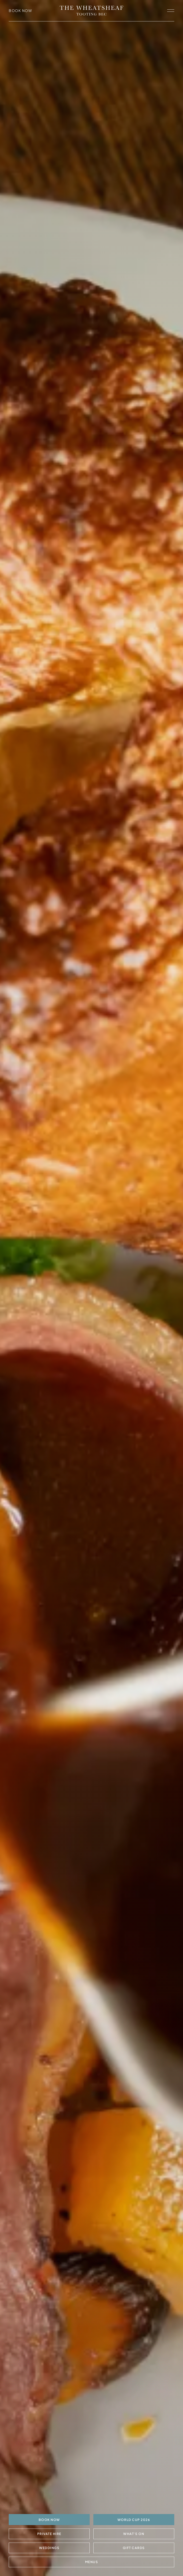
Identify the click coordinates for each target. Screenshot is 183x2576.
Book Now (20, 10)
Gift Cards (134, 2548)
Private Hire (49, 2534)
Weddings (49, 2548)
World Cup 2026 (133, 2520)
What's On (133, 2534)
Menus (91, 2562)
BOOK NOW (49, 2520)
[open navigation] (170, 10)
